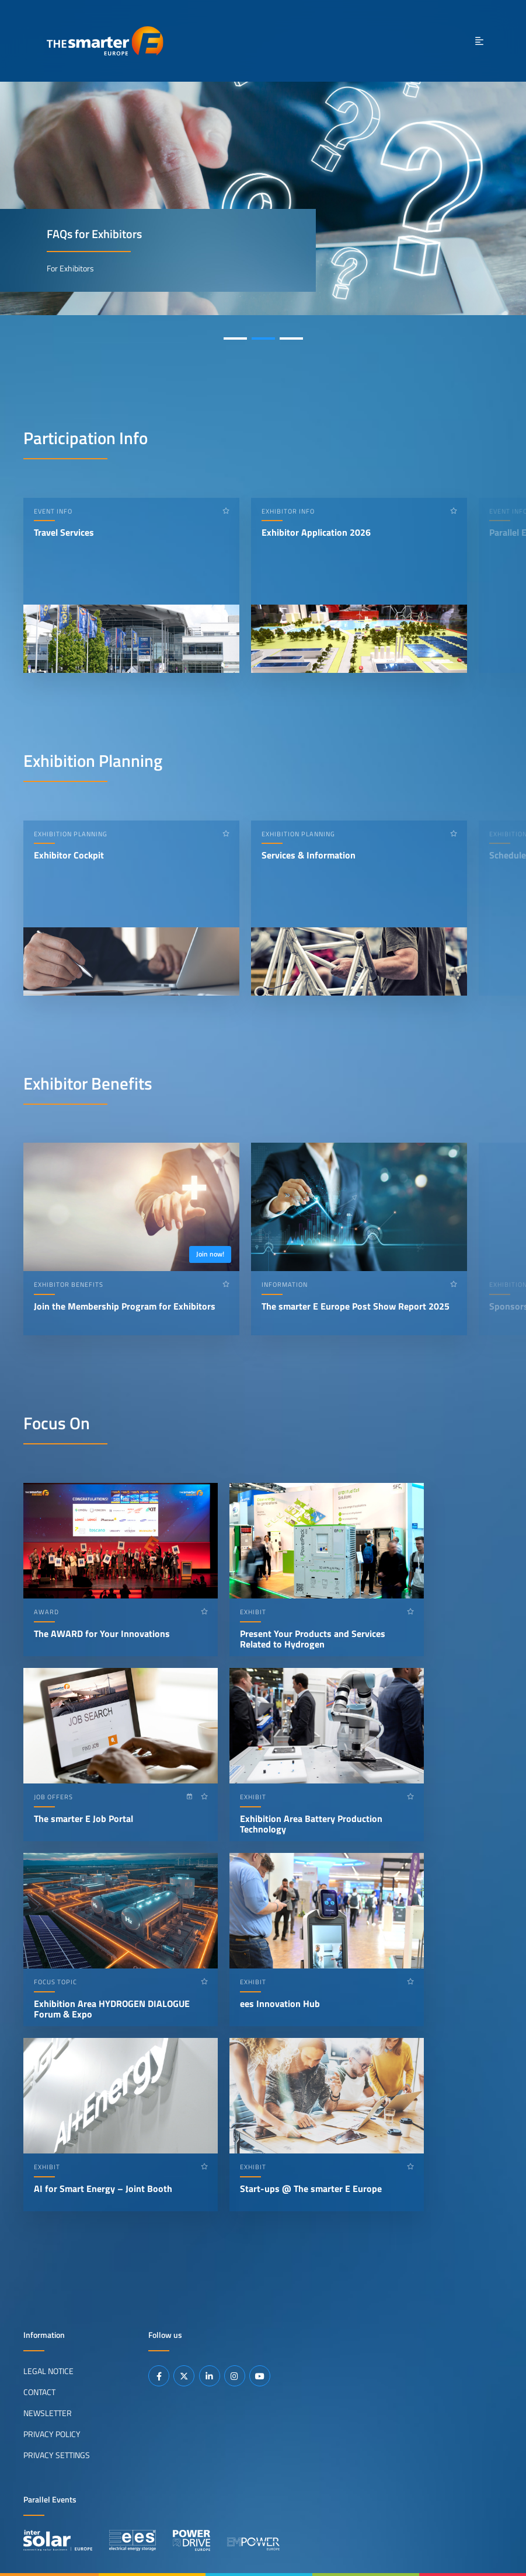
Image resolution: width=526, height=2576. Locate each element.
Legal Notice (48, 2370)
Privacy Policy (52, 2433)
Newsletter (47, 2412)
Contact (39, 2391)
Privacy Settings (56, 2454)
